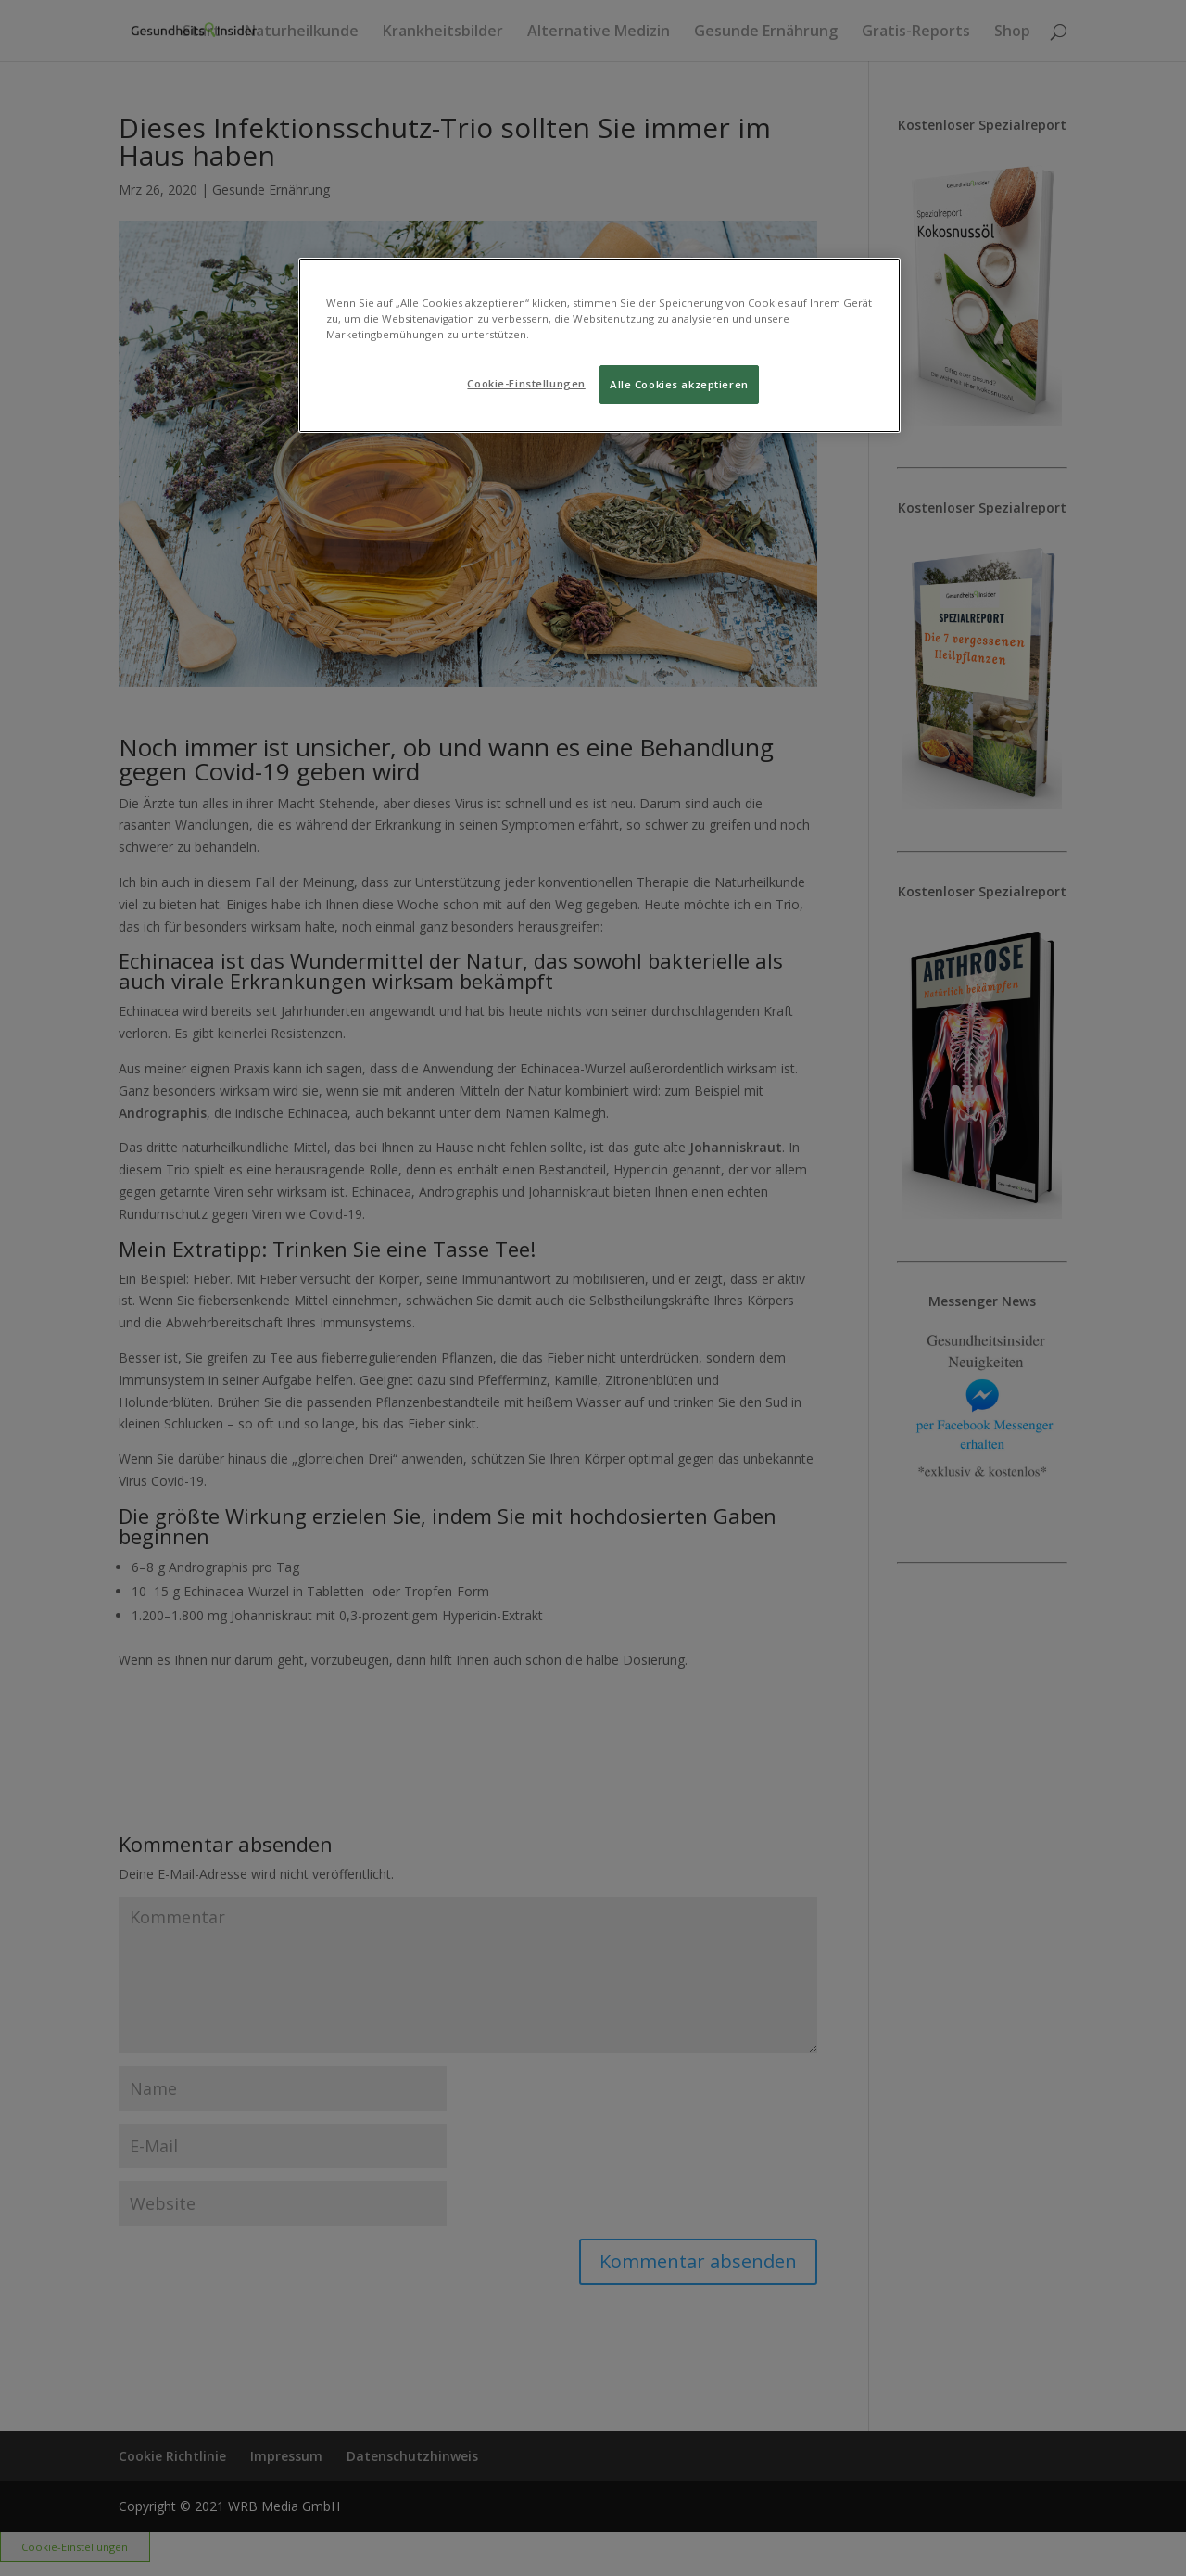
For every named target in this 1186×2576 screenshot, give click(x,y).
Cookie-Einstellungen (526, 383)
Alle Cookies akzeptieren (679, 384)
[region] (599, 345)
